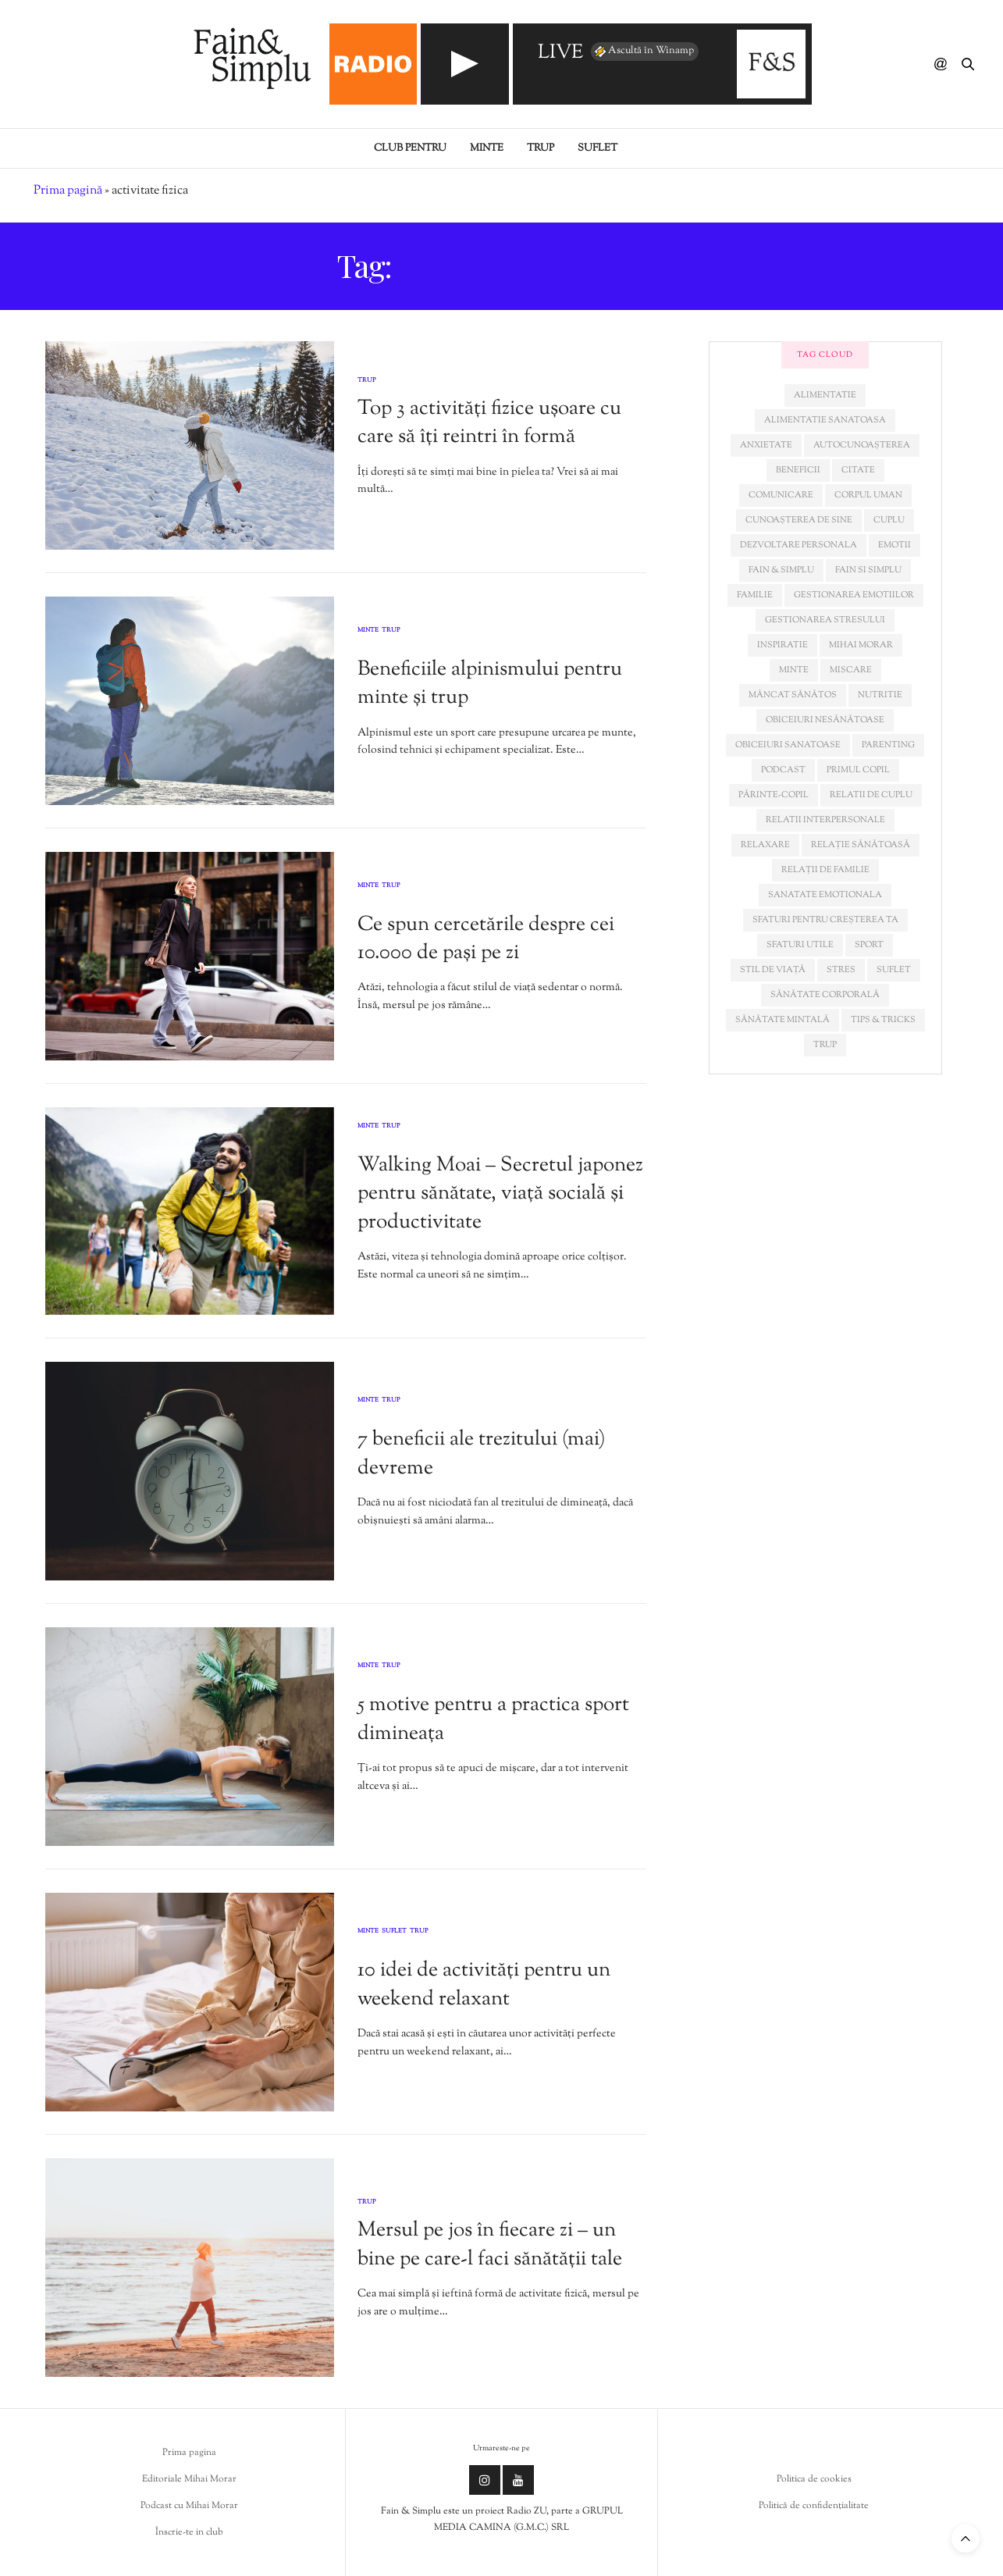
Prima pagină (68, 191)
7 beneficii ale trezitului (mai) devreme (481, 1453)
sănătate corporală (825, 995)
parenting (888, 745)
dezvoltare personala (798, 545)
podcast (783, 770)
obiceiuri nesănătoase (825, 720)
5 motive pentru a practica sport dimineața (493, 1719)
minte (794, 670)
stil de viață (773, 970)
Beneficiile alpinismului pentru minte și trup (489, 683)
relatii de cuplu (871, 795)
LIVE (560, 53)
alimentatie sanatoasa (825, 420)
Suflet (597, 148)
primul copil (858, 770)
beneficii (798, 470)
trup (825, 1045)
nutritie (880, 695)
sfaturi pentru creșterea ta (825, 920)
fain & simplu (781, 570)
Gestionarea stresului (825, 620)
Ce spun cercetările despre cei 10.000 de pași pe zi (485, 938)
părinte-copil (773, 795)
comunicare (781, 495)
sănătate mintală (782, 1020)
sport (869, 945)
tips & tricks (883, 1020)
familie (755, 595)
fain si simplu (868, 570)
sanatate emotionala (825, 895)
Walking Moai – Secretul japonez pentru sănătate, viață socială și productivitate (500, 1194)
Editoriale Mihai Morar (189, 2479)
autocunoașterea (861, 445)
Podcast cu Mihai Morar (189, 2506)
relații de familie (825, 870)
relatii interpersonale (825, 820)
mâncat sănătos (793, 695)
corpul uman (868, 495)
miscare (851, 670)
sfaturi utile (800, 945)
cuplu (889, 520)
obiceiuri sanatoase (788, 745)
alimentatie (825, 395)
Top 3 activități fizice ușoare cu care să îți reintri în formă (489, 422)
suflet (894, 970)
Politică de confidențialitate (814, 2506)
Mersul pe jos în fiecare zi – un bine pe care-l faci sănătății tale (489, 2244)
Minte (486, 148)
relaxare (765, 845)
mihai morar (861, 645)
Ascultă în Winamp (643, 51)
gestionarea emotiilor (854, 595)
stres (841, 970)
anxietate (766, 445)
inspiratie (782, 645)
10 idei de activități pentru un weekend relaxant (483, 1984)
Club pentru (410, 148)
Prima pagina (189, 2453)
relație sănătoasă (860, 845)
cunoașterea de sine (798, 520)
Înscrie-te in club (189, 2532)
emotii (894, 545)
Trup (540, 148)
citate (858, 470)
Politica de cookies (814, 2479)
